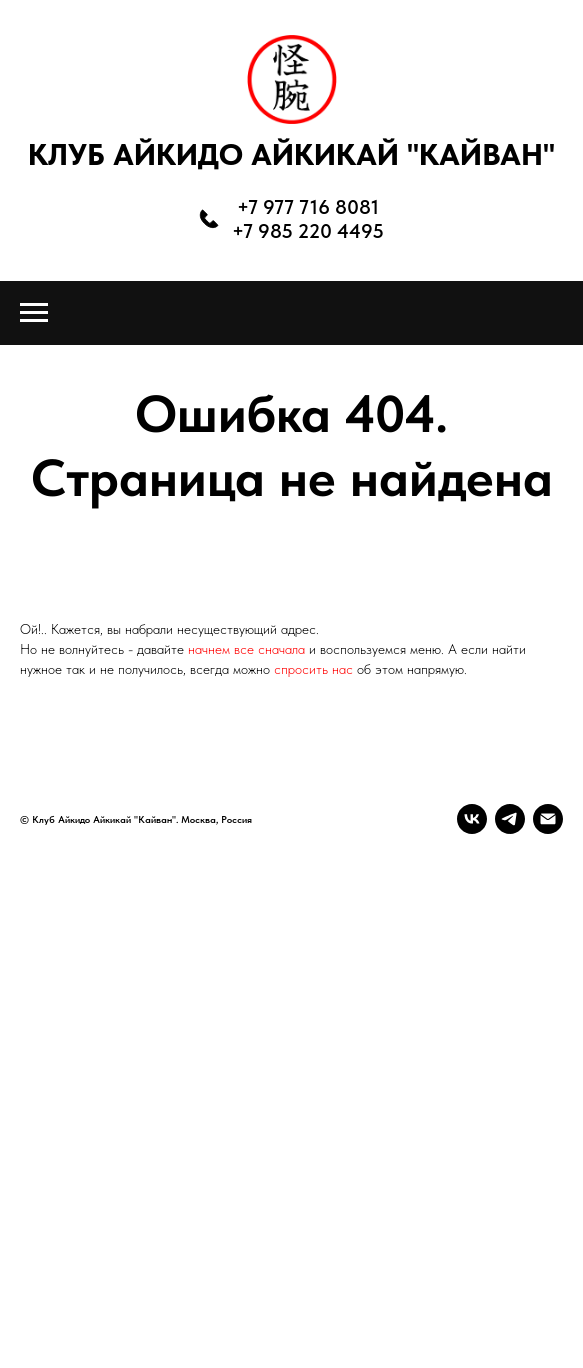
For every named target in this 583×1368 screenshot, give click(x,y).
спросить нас (313, 669)
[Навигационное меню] (34, 313)
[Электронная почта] (548, 819)
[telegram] (510, 819)
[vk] (472, 819)
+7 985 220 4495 (308, 231)
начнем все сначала (248, 649)
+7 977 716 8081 (308, 207)
